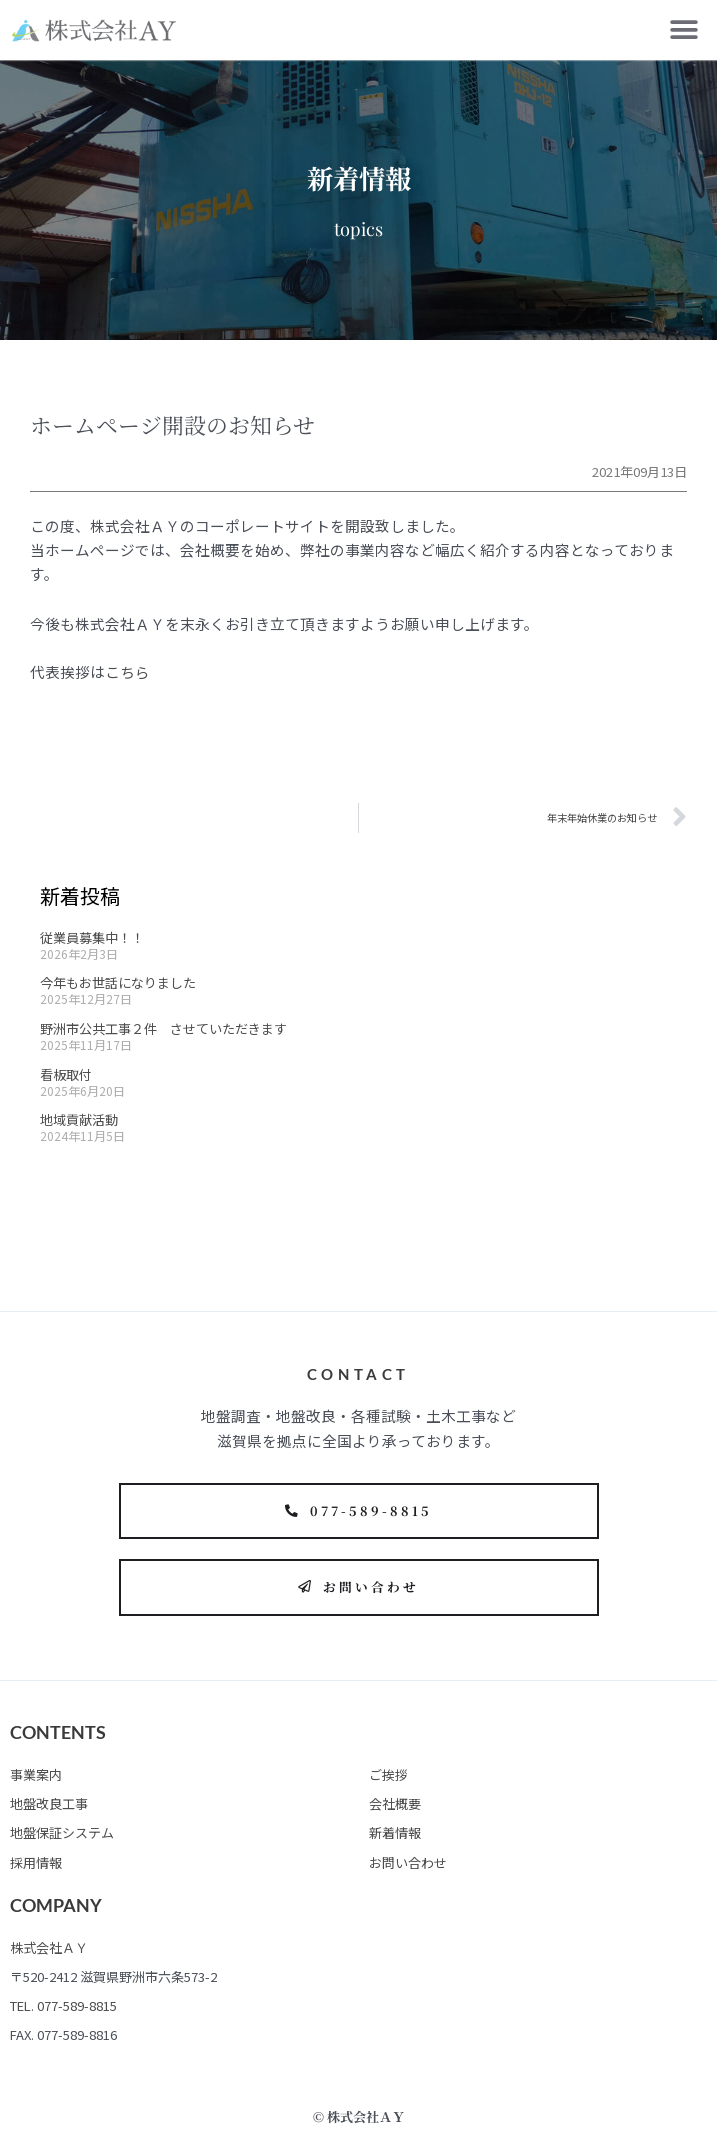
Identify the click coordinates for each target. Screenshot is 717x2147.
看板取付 (66, 1074)
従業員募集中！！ (92, 937)
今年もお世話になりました (118, 982)
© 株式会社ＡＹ (359, 2116)
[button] (684, 30)
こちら (127, 671)
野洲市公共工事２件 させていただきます (163, 1028)
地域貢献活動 (79, 1119)
